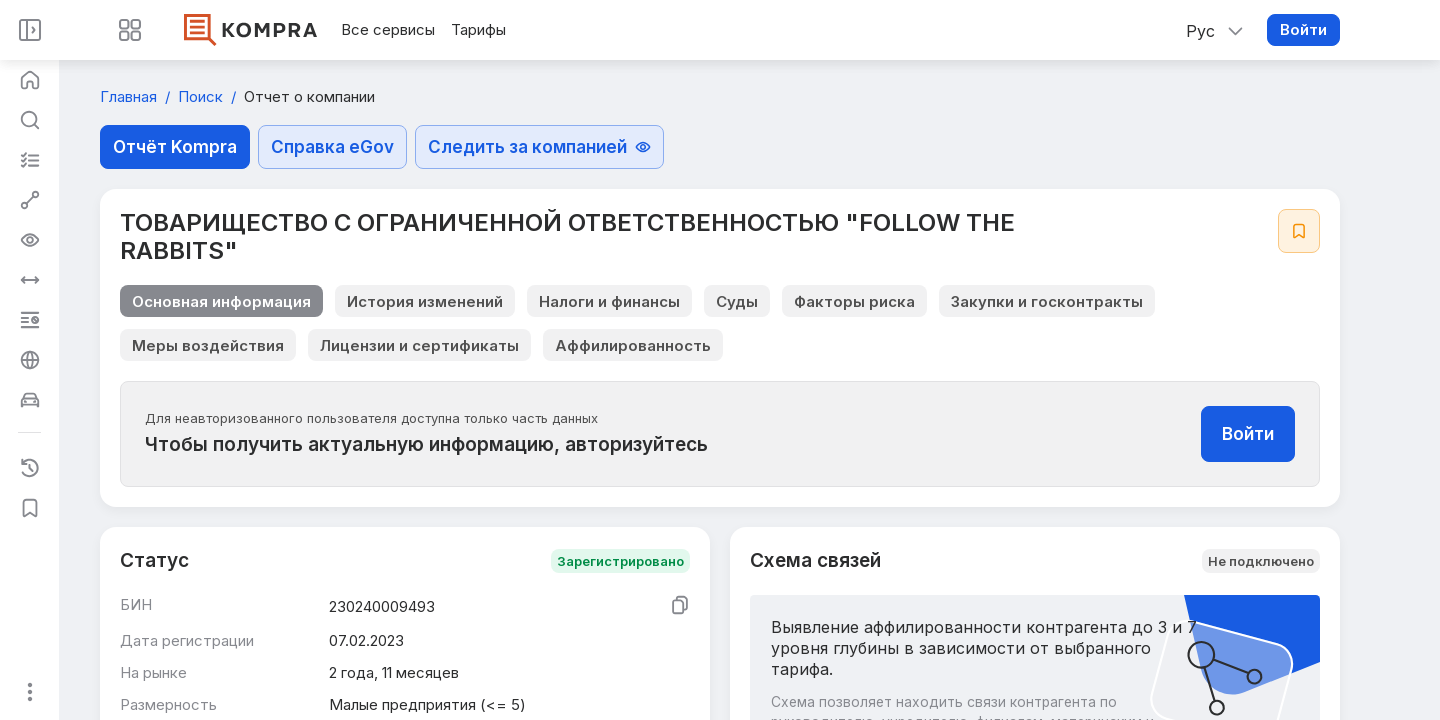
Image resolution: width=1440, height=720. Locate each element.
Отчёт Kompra (175, 147)
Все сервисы (388, 29)
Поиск (202, 96)
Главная (130, 96)
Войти (1303, 29)
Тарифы (478, 29)
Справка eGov (332, 147)
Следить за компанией (539, 147)
